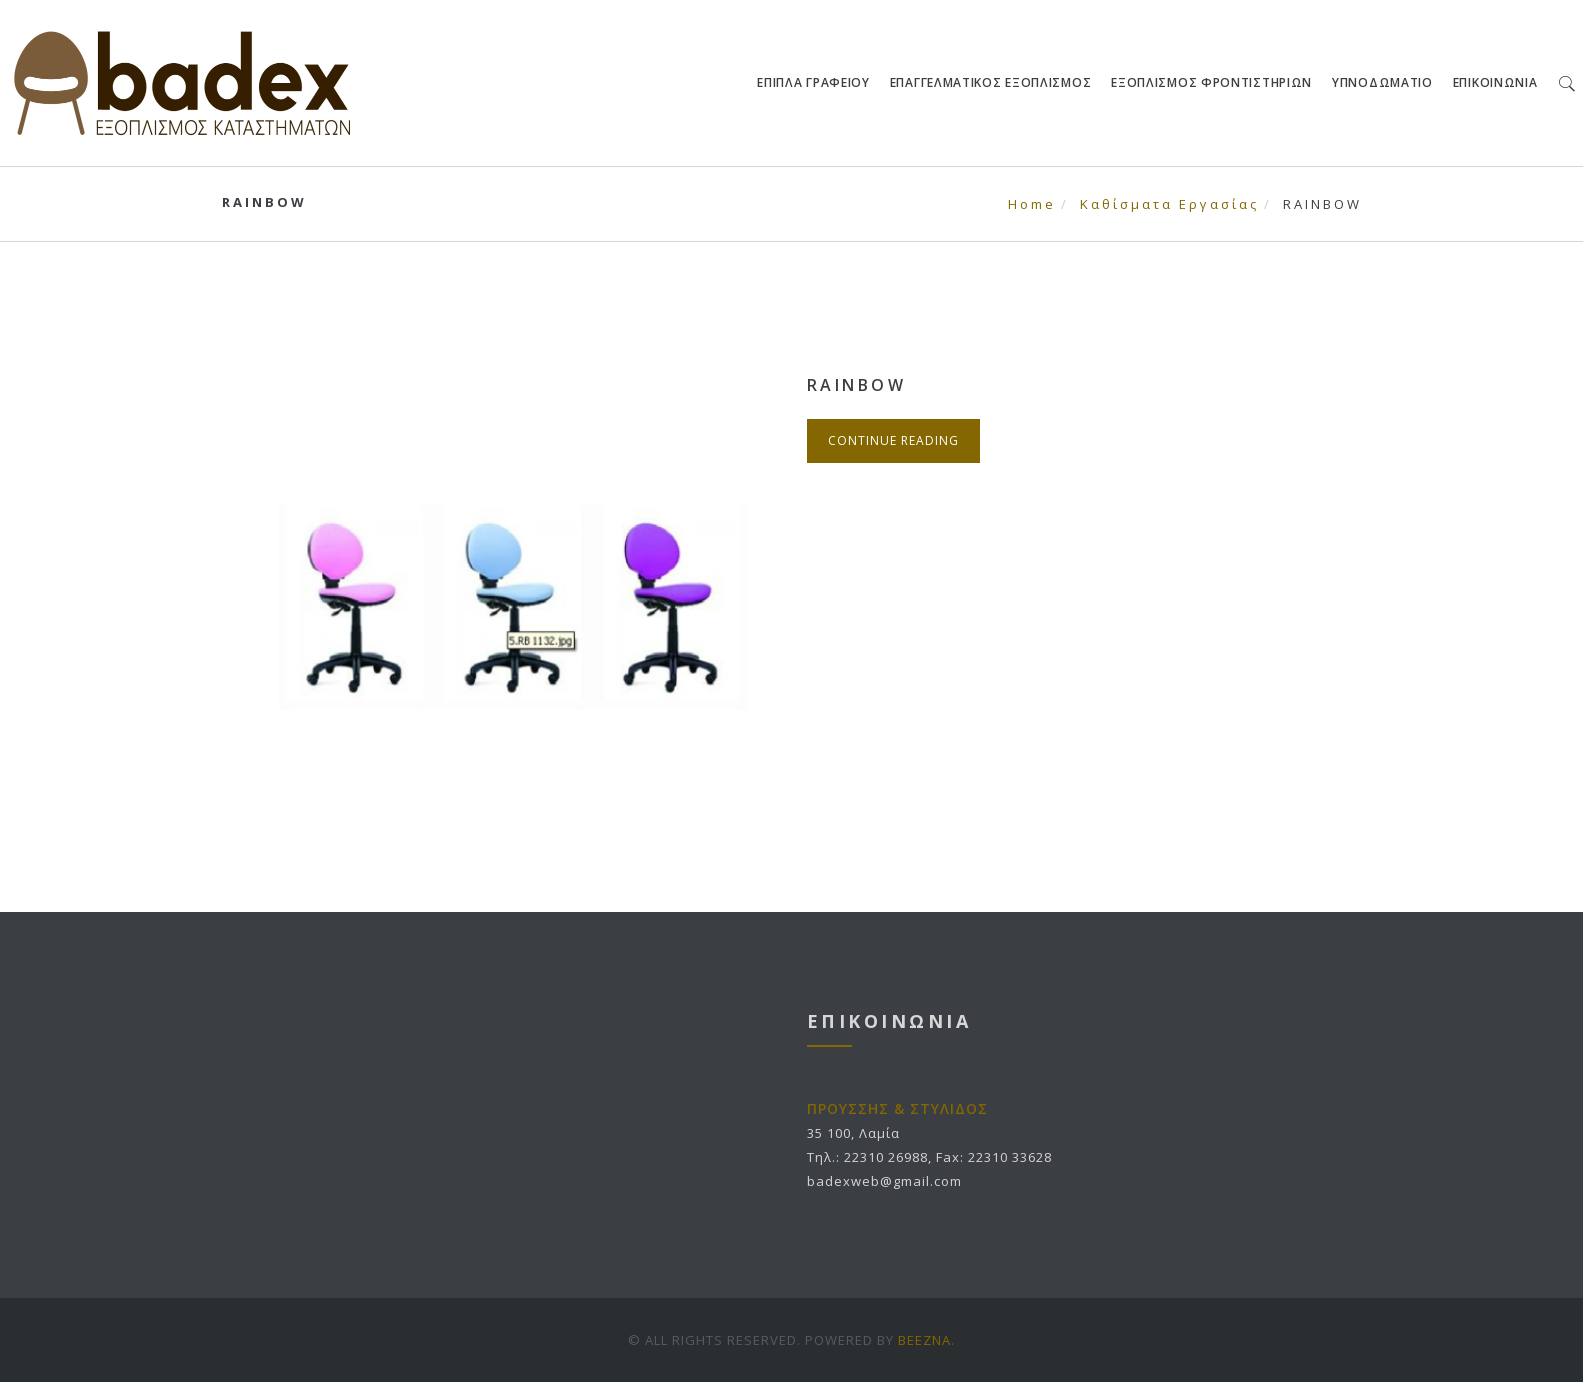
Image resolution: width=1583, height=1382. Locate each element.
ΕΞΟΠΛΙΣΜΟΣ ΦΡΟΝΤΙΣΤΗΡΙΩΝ (1212, 82)
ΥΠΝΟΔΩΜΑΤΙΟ (1383, 82)
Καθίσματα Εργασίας (1169, 204)
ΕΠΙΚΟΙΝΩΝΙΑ (1495, 82)
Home (1032, 204)
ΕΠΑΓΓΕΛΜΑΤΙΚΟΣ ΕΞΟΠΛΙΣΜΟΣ (991, 82)
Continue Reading (893, 440)
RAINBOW (857, 385)
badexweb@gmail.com (884, 1181)
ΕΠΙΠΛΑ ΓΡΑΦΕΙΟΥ (814, 82)
